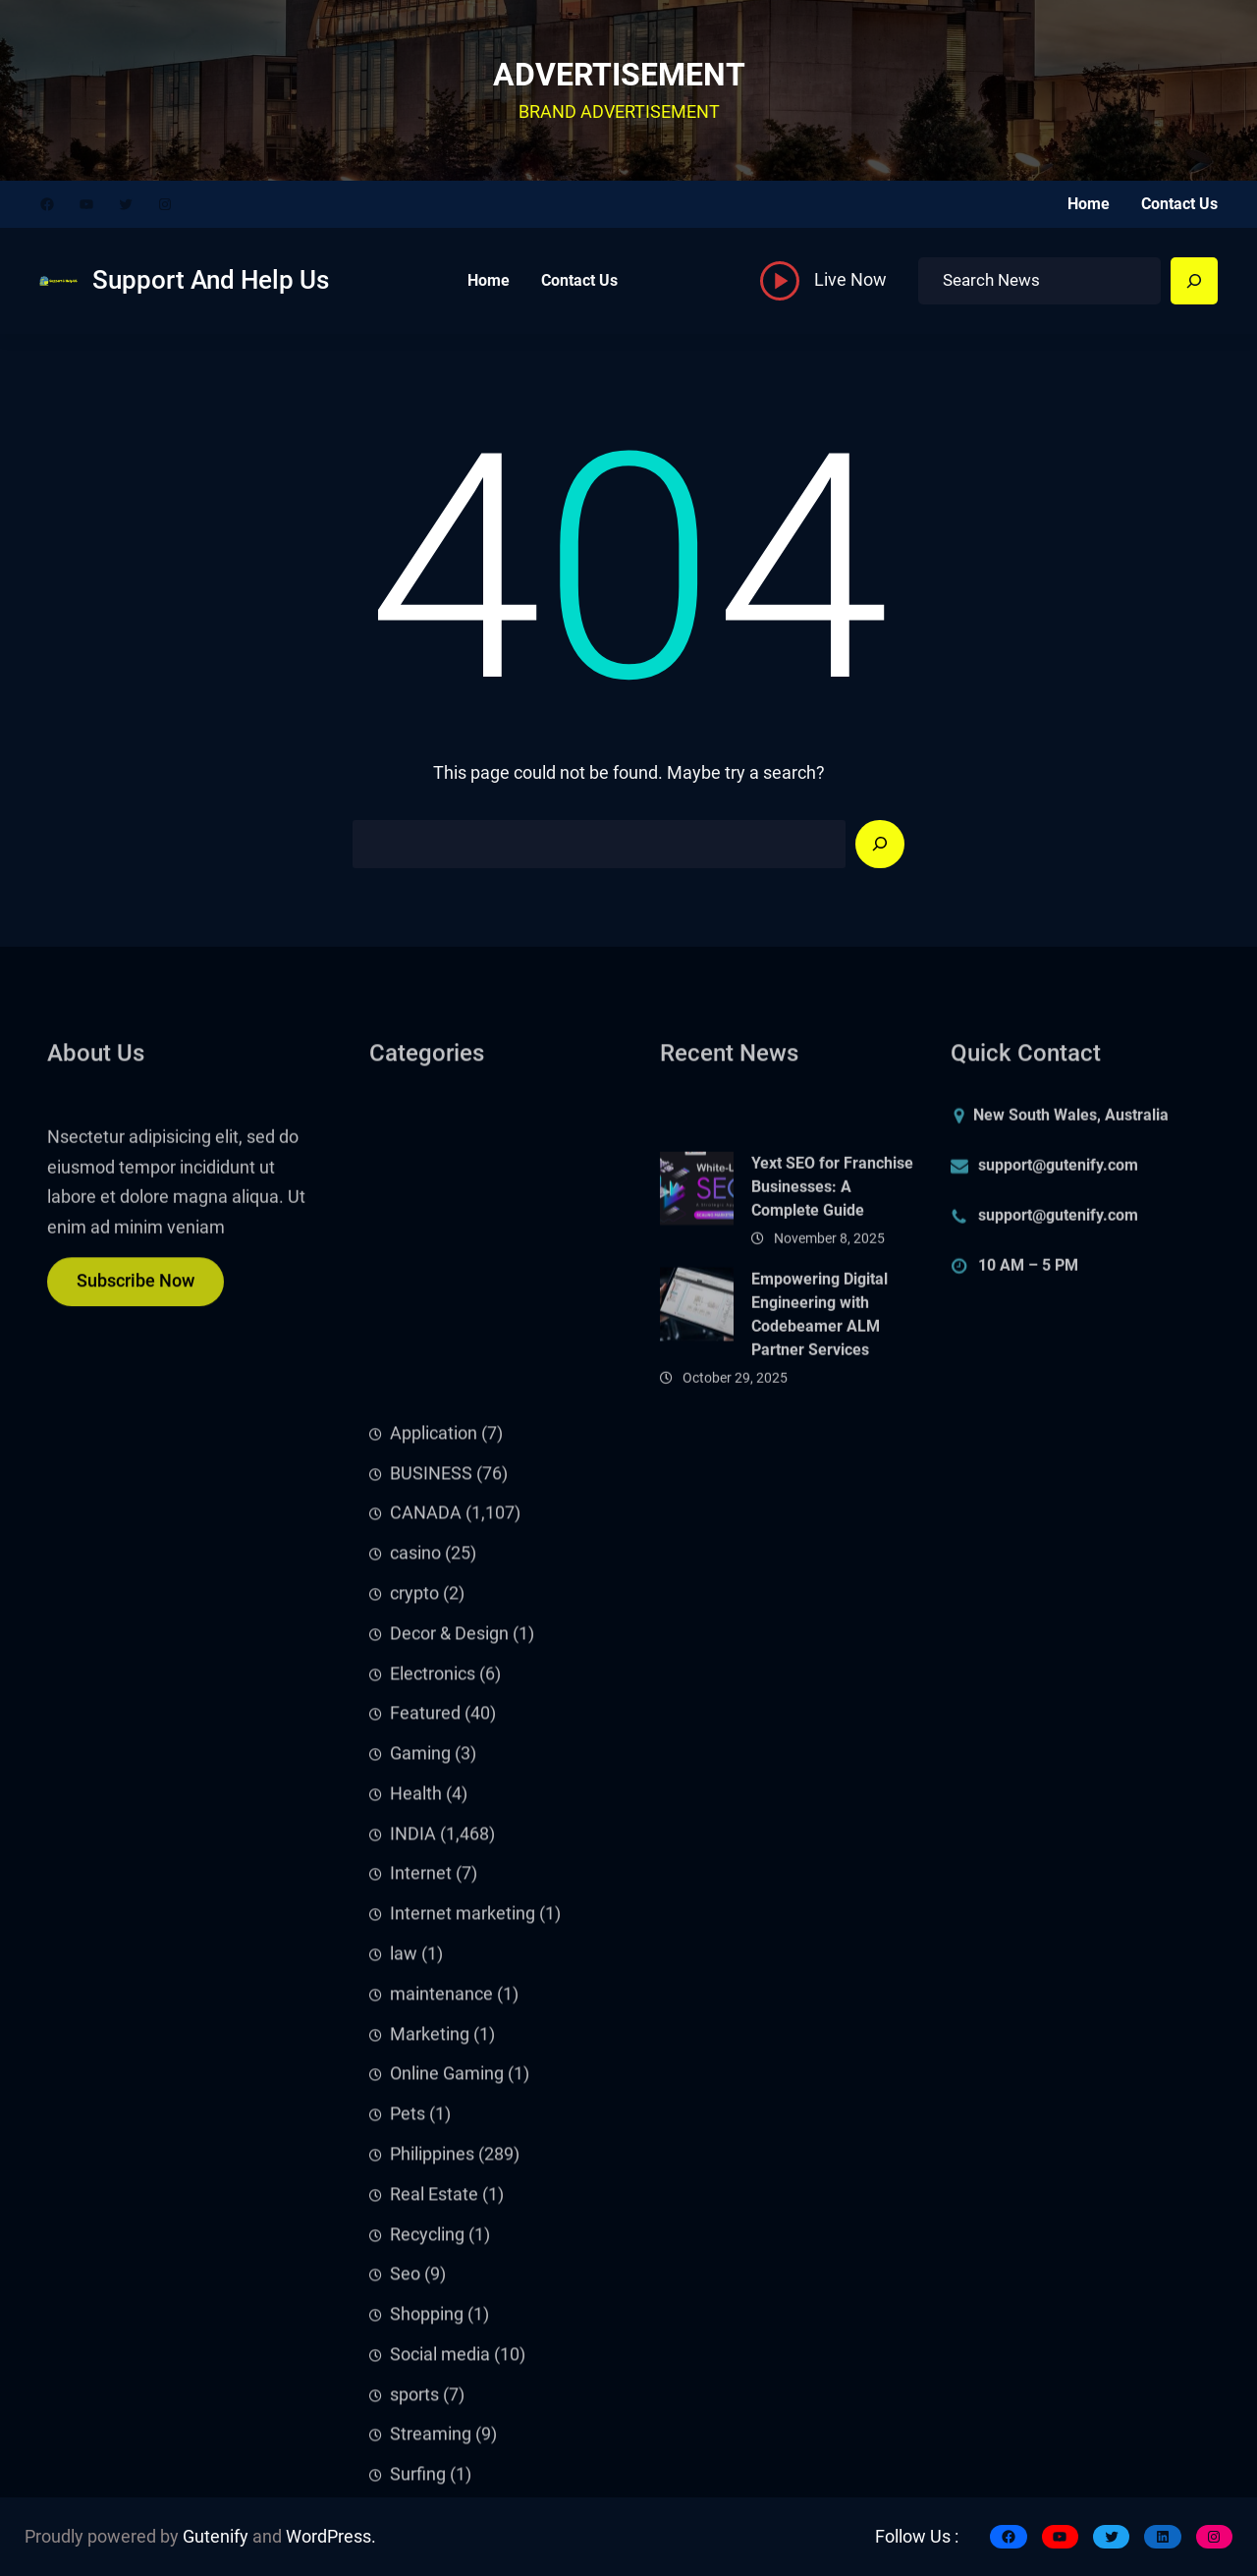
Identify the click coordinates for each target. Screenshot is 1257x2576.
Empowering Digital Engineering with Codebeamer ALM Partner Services (819, 1397)
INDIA (413, 2295)
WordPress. (331, 2537)
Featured (425, 2174)
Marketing (429, 2495)
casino (415, 2014)
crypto (414, 2054)
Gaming (420, 2214)
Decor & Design (449, 2095)
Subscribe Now (135, 1298)
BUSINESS (431, 1935)
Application (433, 1894)
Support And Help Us (210, 280)
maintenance (441, 2455)
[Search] (1194, 280)
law (403, 2415)
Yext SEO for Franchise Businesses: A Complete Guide (832, 1270)
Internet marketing (462, 2374)
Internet (421, 2334)
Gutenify (215, 2537)
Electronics (432, 2134)
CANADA (426, 1974)
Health (416, 2255)
